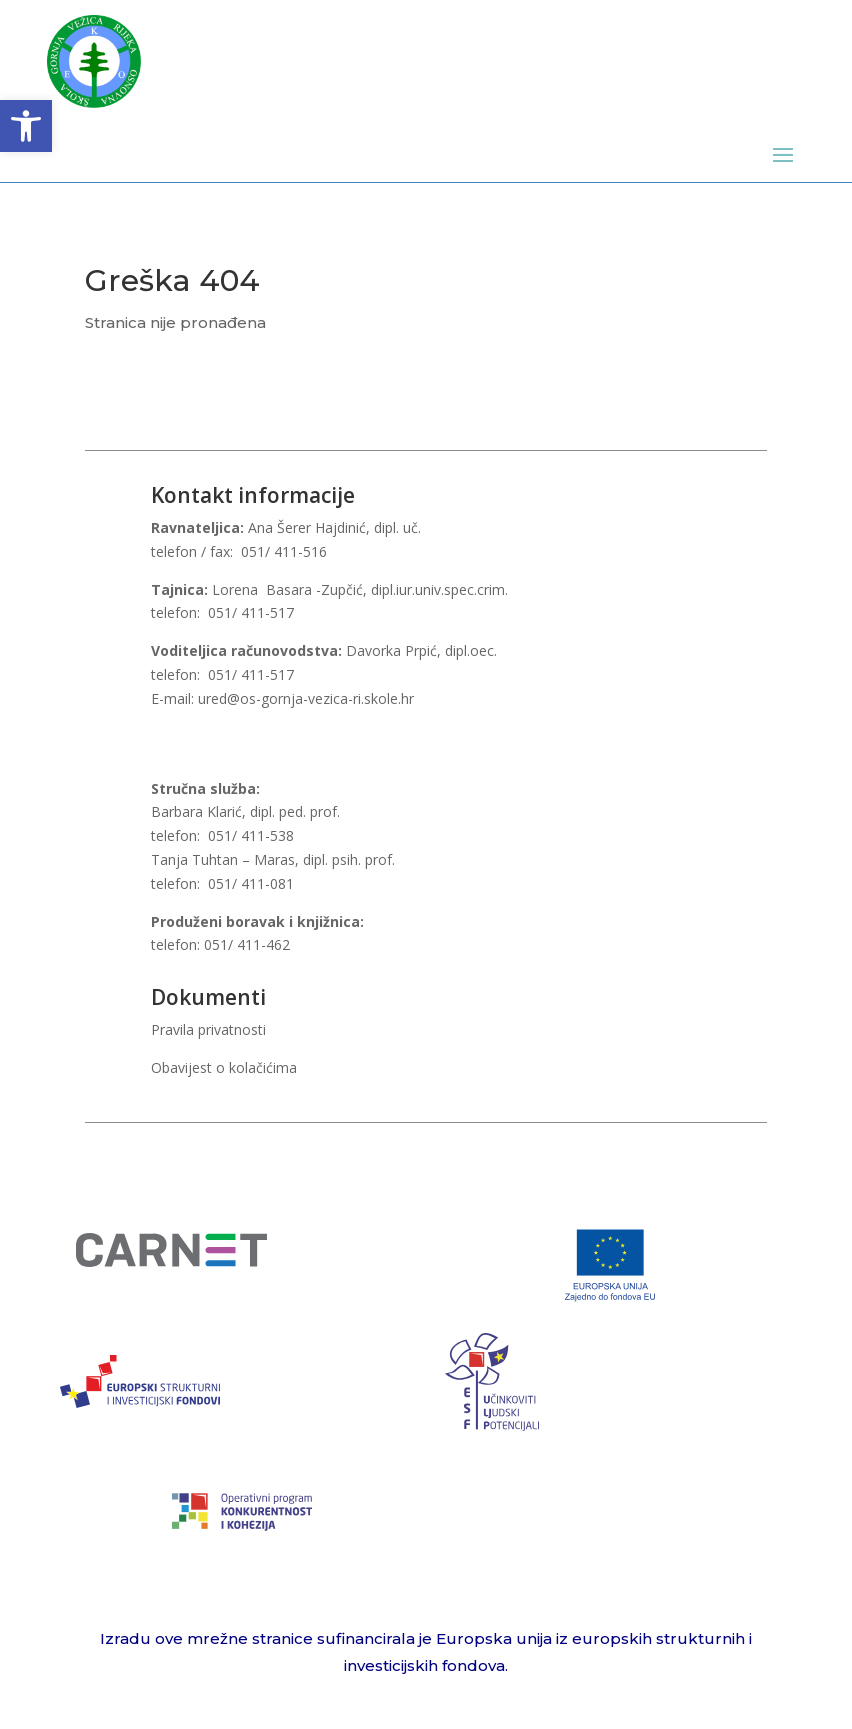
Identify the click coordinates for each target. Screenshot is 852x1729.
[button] (26, 126)
